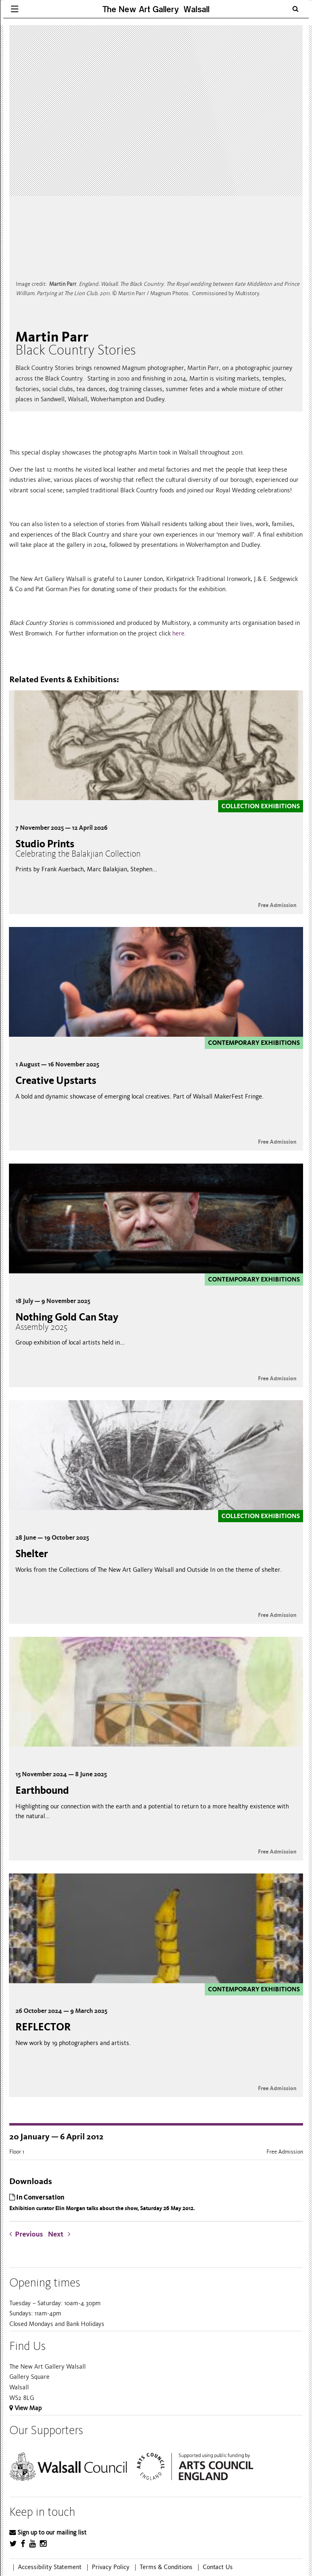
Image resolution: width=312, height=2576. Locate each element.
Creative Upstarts (55, 1080)
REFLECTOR (43, 2027)
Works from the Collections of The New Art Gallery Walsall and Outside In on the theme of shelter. (148, 1569)
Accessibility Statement (50, 2567)
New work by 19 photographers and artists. (73, 2043)
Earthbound (42, 1790)
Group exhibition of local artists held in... (70, 1342)
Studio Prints (78, 848)
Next (59, 2234)
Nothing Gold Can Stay (66, 1321)
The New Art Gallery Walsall (156, 9)
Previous (27, 2234)
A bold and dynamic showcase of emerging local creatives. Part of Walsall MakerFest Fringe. (139, 1096)
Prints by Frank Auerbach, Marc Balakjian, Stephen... (86, 869)
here (178, 633)
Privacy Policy (111, 2567)
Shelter (31, 1553)
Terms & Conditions (166, 2567)
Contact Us (218, 2567)
